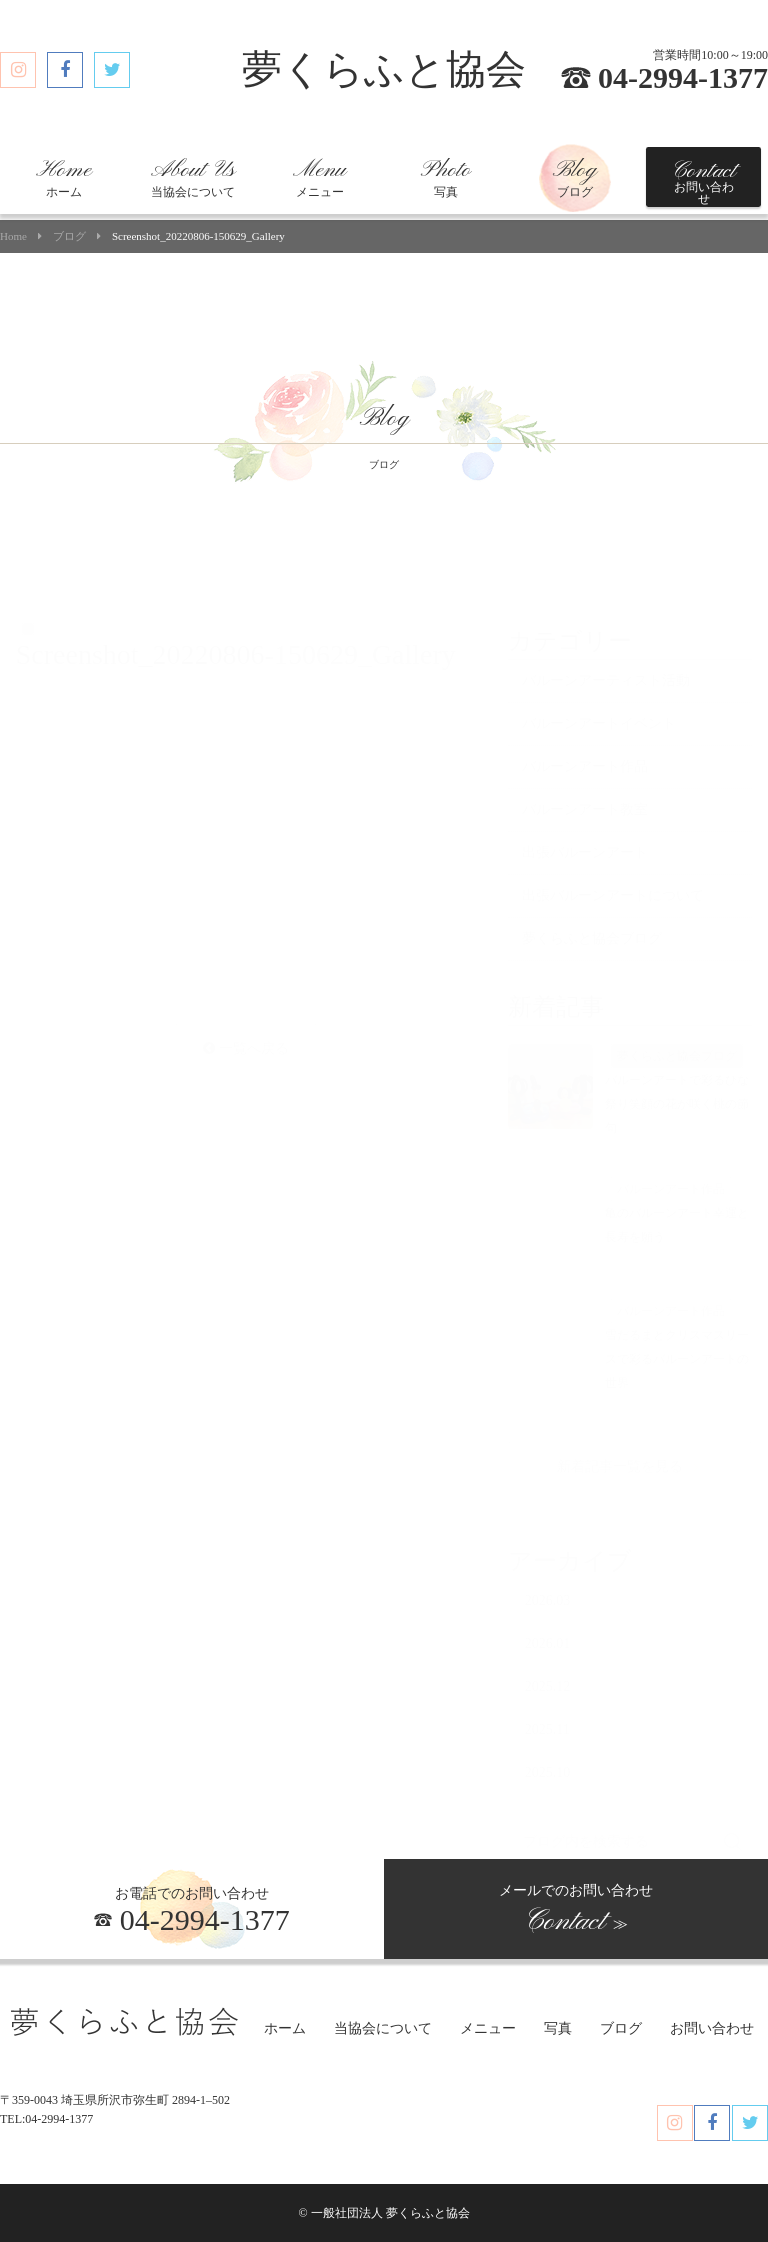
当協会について (193, 178)
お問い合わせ (704, 181)
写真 (446, 178)
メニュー (319, 178)
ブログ (575, 178)
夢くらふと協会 (384, 69)
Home (13, 236)
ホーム (64, 178)
